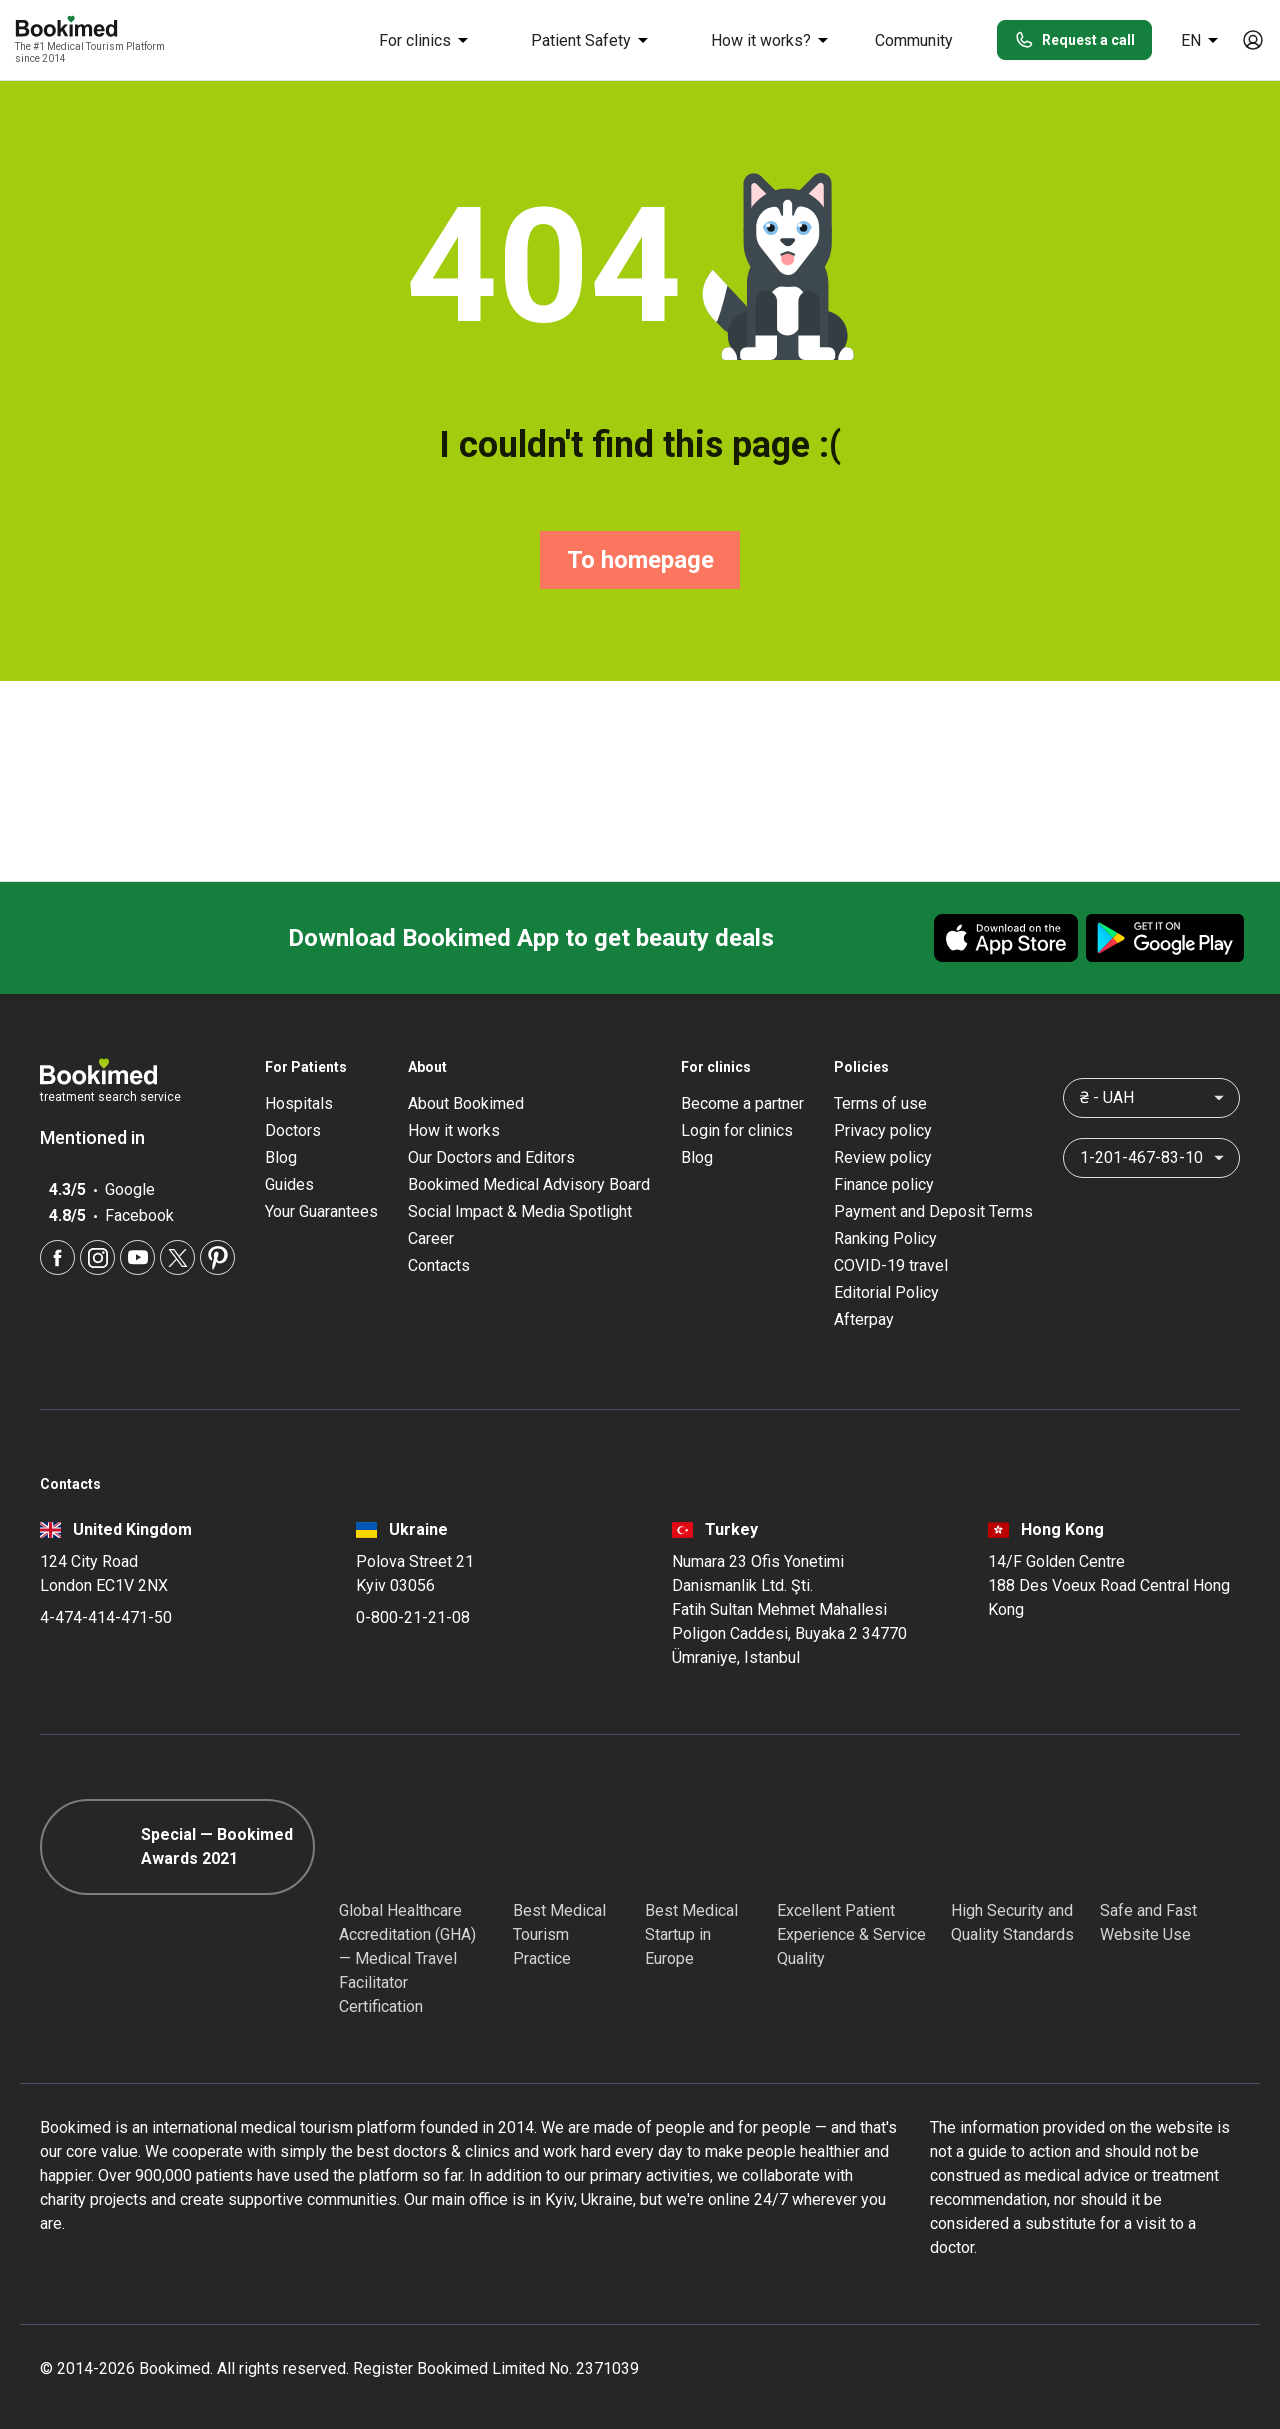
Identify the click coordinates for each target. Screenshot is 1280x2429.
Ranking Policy (885, 1238)
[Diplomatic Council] (987, 1847)
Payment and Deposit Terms (933, 1211)
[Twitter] (177, 1257)
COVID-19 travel (891, 1265)
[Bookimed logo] (90, 28)
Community (914, 40)
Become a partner (742, 1103)
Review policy (883, 1157)
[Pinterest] (217, 1257)
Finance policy (884, 1184)
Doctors (293, 1130)
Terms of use (880, 1103)
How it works (454, 1130)
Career (431, 1238)
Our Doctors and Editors (491, 1157)
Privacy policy (883, 1130)
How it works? (773, 40)
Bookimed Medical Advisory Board (529, 1184)
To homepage (640, 560)
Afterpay (864, 1319)
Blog (281, 1157)
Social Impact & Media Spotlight (520, 1211)
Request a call (1074, 40)
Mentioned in (102, 1137)
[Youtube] (137, 1257)
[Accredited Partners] (813, 1847)
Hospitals (299, 1103)
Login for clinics (737, 1130)
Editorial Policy (886, 1292)
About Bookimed (466, 1103)
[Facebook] (57, 1257)
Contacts (439, 1265)
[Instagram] (97, 1257)
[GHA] (375, 1847)
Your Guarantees (321, 1211)
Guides (289, 1184)
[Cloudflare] (1170, 1847)
